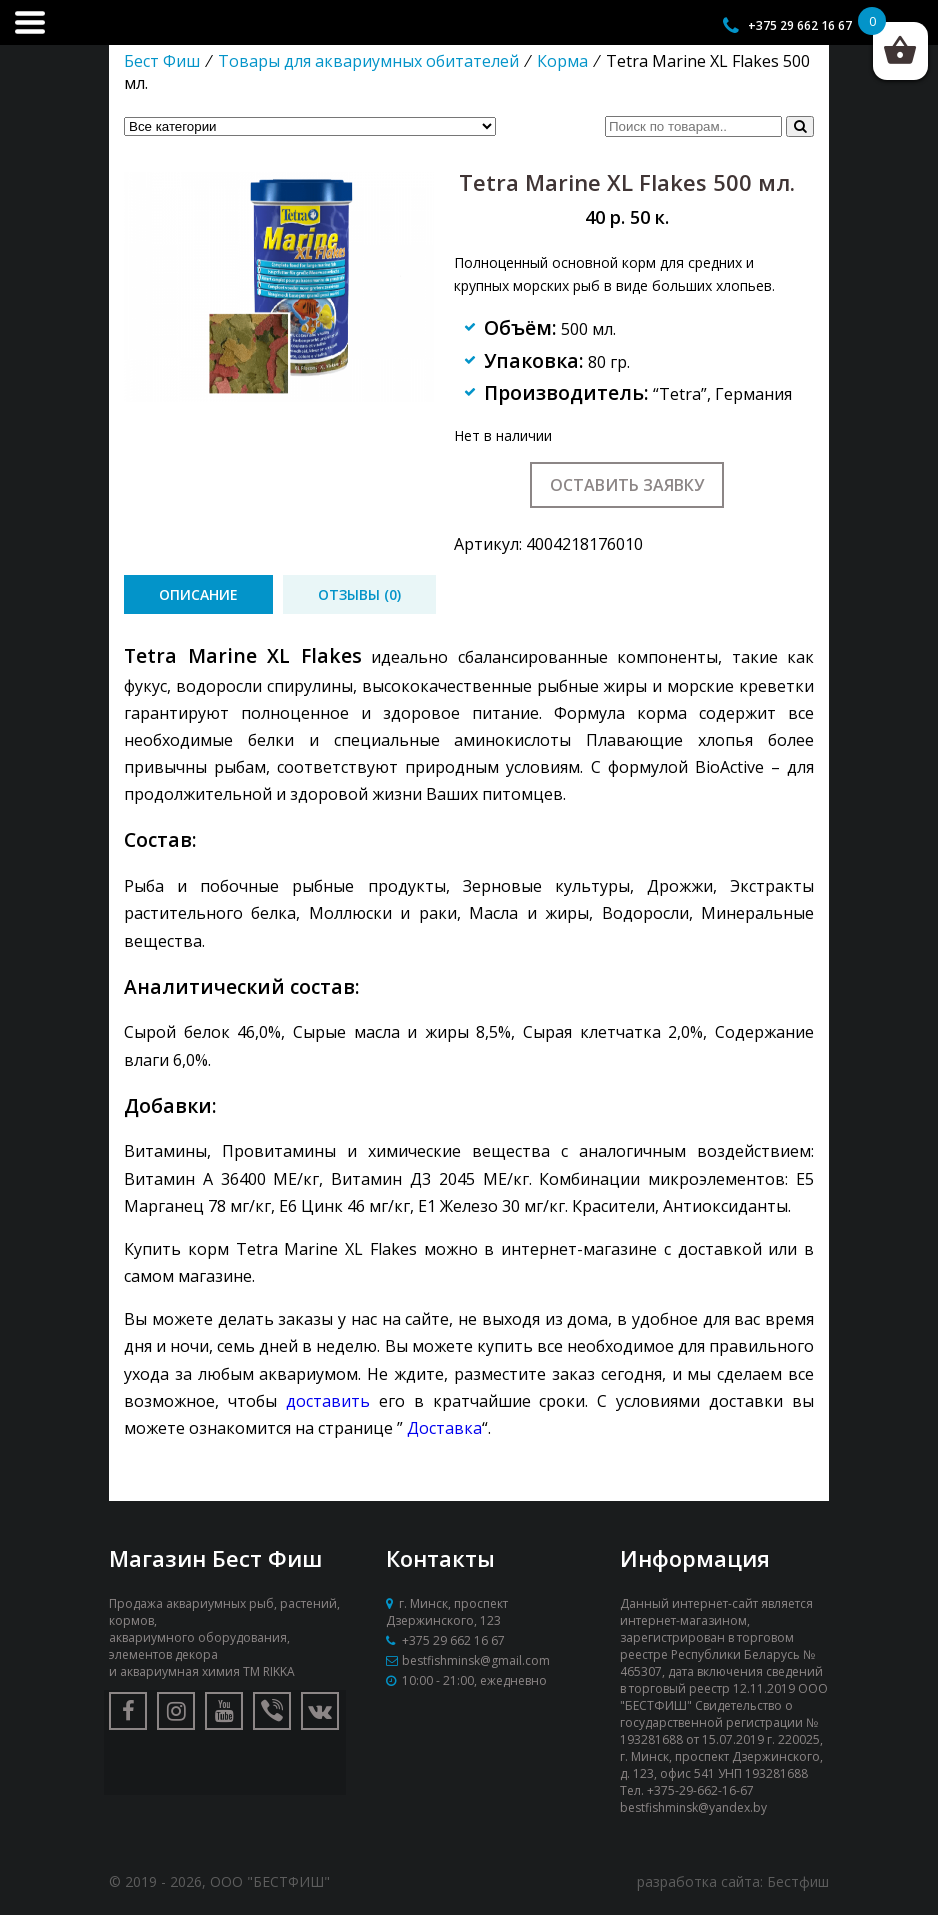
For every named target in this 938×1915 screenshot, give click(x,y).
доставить (328, 1401)
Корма (562, 61)
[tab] (198, 594)
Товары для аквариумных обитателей (368, 61)
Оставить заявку (627, 485)
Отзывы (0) (359, 594)
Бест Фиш (162, 61)
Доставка (444, 1428)
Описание (198, 594)
